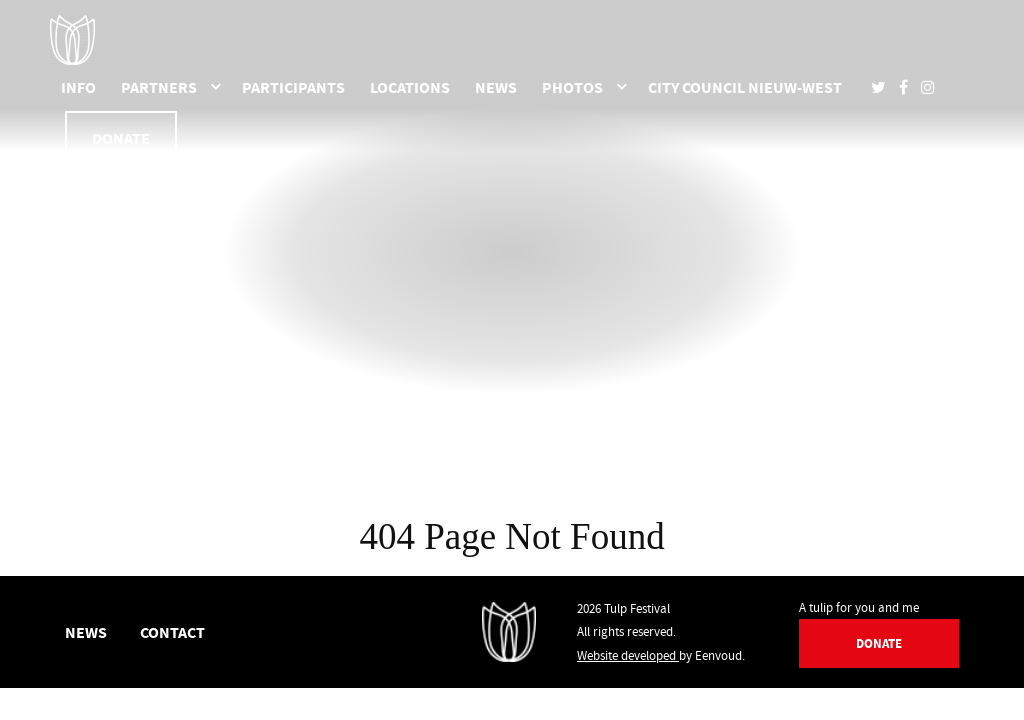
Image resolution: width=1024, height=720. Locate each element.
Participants (293, 87)
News (496, 87)
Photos (572, 87)
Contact (172, 632)
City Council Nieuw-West (745, 87)
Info (78, 87)
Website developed (628, 655)
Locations (410, 87)
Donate (121, 138)
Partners (159, 87)
